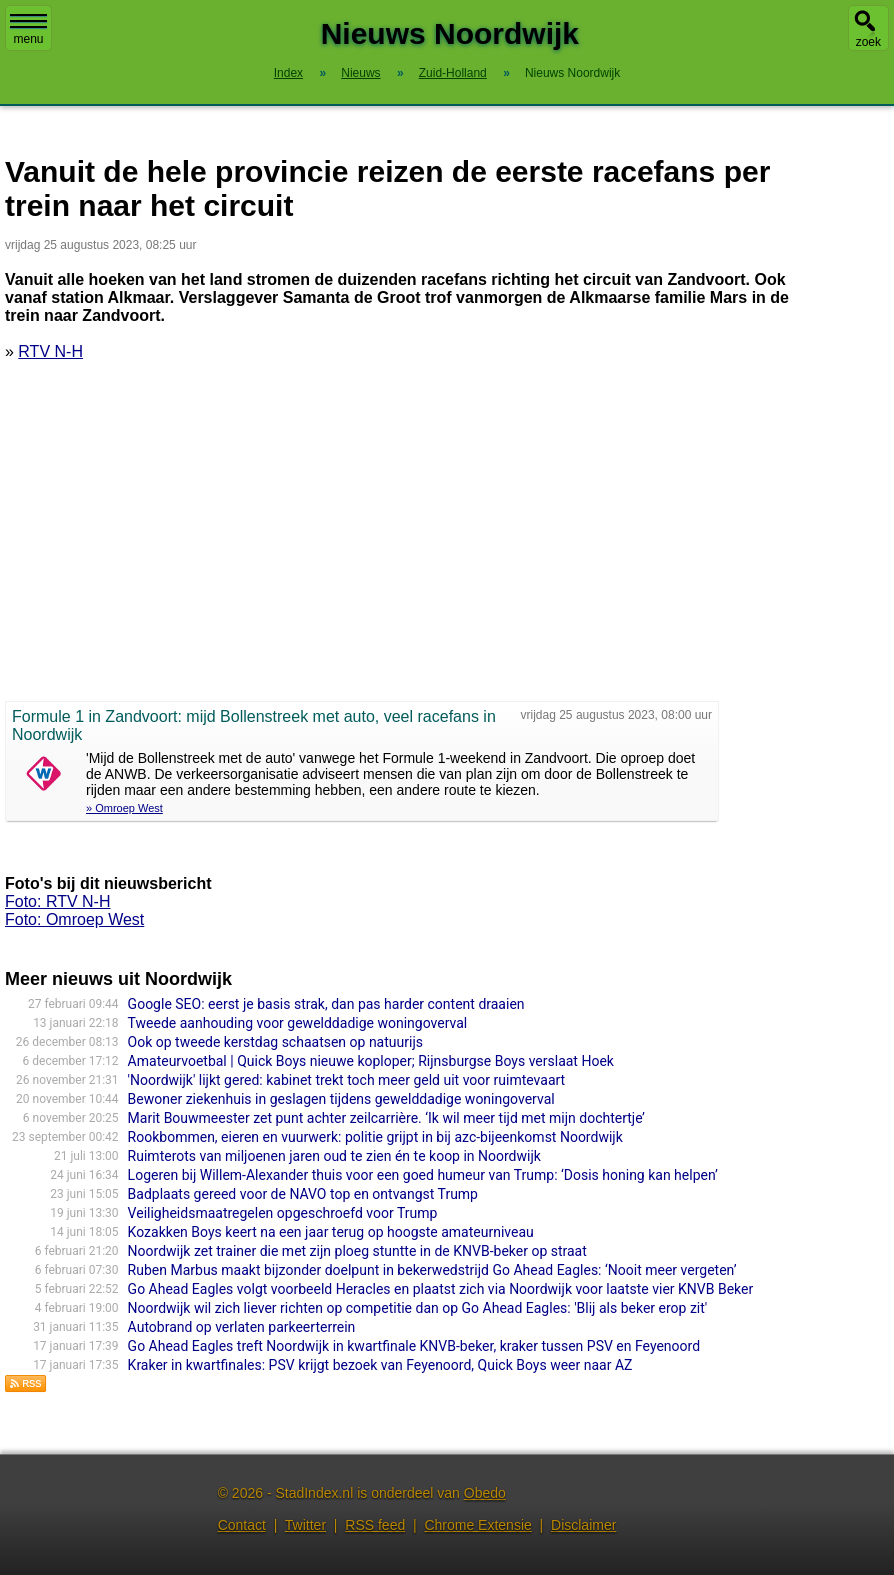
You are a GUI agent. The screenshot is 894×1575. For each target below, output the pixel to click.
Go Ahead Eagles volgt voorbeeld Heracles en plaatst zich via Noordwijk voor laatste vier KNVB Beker (441, 1289)
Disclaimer (583, 1525)
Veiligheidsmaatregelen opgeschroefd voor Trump (283, 1213)
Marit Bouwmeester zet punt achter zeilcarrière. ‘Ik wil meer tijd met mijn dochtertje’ (386, 1118)
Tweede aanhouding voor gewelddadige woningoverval (298, 1023)
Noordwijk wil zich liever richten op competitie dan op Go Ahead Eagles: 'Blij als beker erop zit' (418, 1308)
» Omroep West (124, 808)
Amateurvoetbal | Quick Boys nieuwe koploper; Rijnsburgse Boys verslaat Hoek (371, 1061)
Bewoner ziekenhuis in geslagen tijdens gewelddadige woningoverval (341, 1099)
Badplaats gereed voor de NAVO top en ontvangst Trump (303, 1194)
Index (288, 73)
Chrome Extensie (477, 1525)
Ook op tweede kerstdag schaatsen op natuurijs (275, 1042)
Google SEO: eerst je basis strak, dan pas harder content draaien (326, 1004)
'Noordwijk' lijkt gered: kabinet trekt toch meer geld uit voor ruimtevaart (347, 1080)
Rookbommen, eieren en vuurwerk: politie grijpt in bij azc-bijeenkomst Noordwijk (375, 1137)
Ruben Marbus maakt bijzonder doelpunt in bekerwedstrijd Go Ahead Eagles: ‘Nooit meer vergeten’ (432, 1270)
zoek (868, 42)
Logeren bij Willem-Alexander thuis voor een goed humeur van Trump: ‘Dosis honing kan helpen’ (423, 1175)
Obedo (485, 1493)
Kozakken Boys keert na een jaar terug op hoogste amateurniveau (331, 1232)
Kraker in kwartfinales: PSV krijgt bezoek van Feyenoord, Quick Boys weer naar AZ (380, 1365)
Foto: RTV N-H (58, 901)
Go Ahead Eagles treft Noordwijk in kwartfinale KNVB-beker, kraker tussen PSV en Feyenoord (414, 1346)
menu (28, 30)
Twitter (305, 1525)
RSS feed (375, 1525)
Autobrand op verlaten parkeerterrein (242, 1327)
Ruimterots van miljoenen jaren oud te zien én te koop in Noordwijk (334, 1156)
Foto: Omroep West (74, 919)
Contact (242, 1525)
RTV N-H (50, 351)
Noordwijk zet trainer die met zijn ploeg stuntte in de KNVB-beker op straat (357, 1251)
